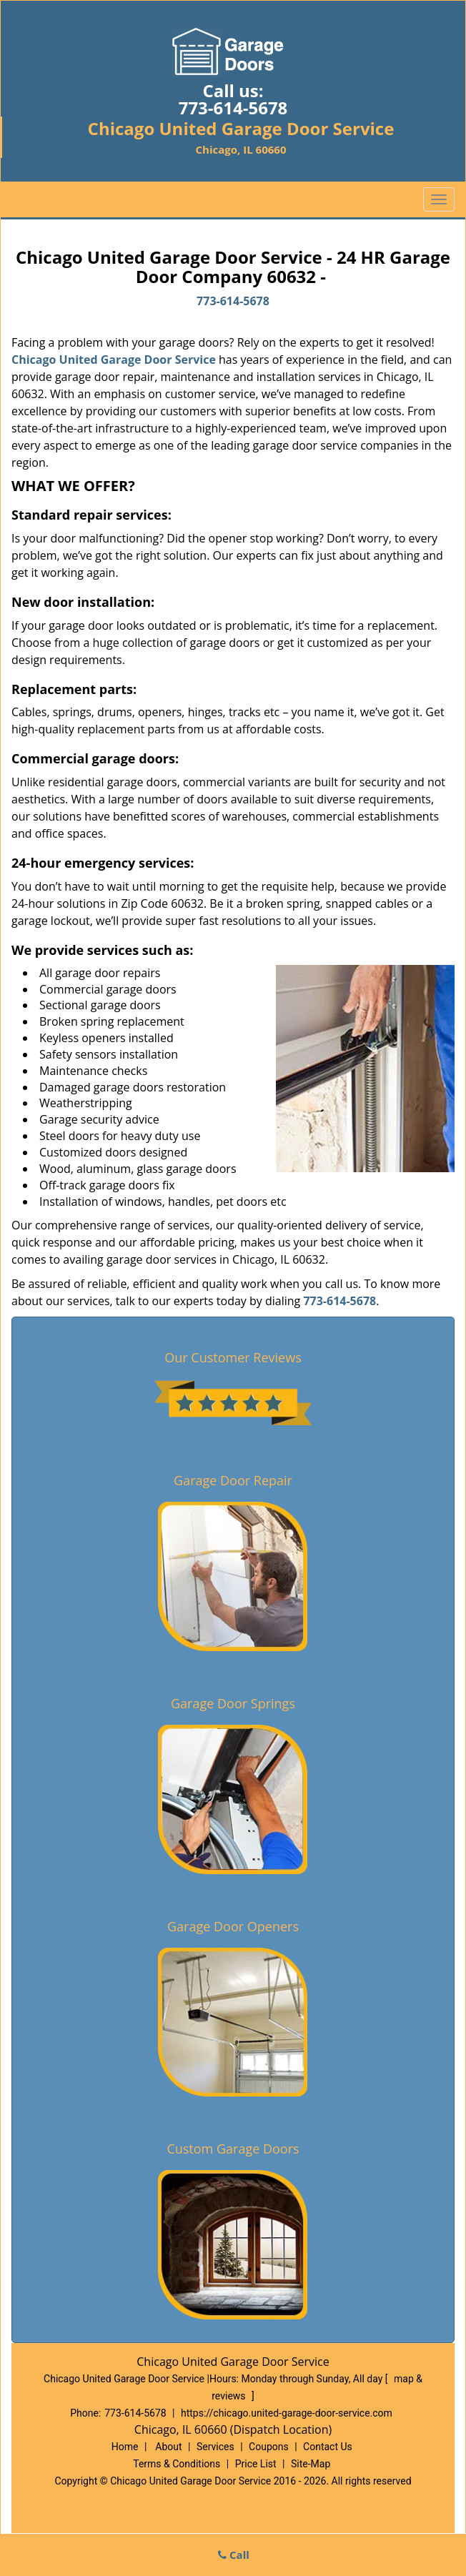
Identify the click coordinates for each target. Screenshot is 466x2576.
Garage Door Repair (233, 1480)
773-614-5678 (233, 107)
